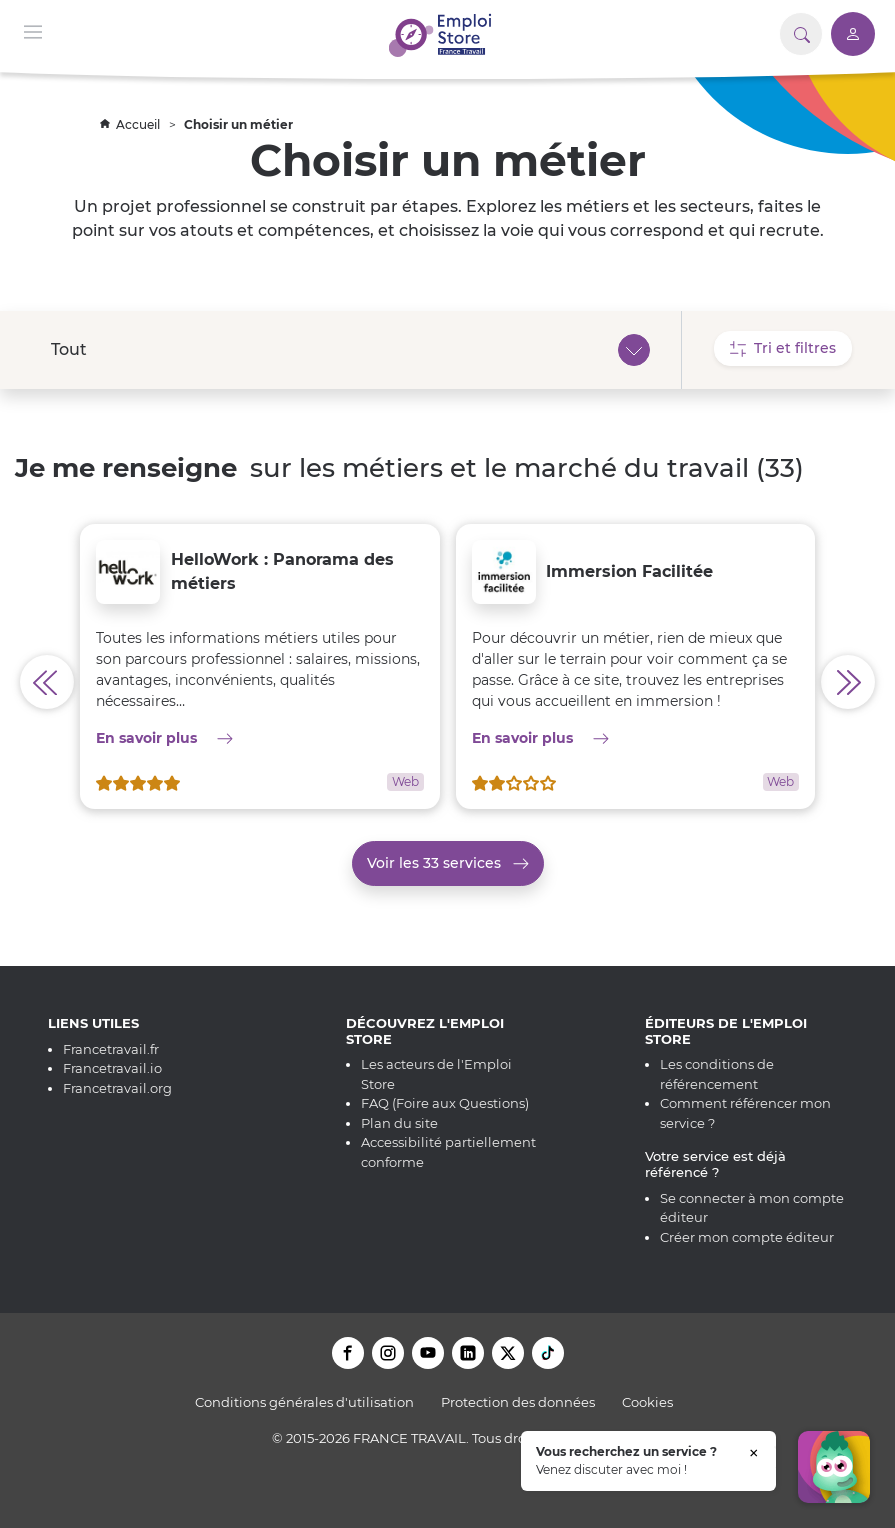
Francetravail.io (112, 1068)
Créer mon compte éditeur (747, 1237)
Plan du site (399, 1123)
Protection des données (518, 1402)
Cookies (647, 1402)
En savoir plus (260, 737)
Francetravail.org (117, 1088)
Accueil (131, 124)
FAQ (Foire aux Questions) (445, 1103)
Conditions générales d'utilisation (304, 1402)
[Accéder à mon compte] (853, 34)
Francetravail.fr (111, 1049)
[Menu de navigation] (33, 30)
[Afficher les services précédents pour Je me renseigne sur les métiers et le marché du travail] (47, 682)
